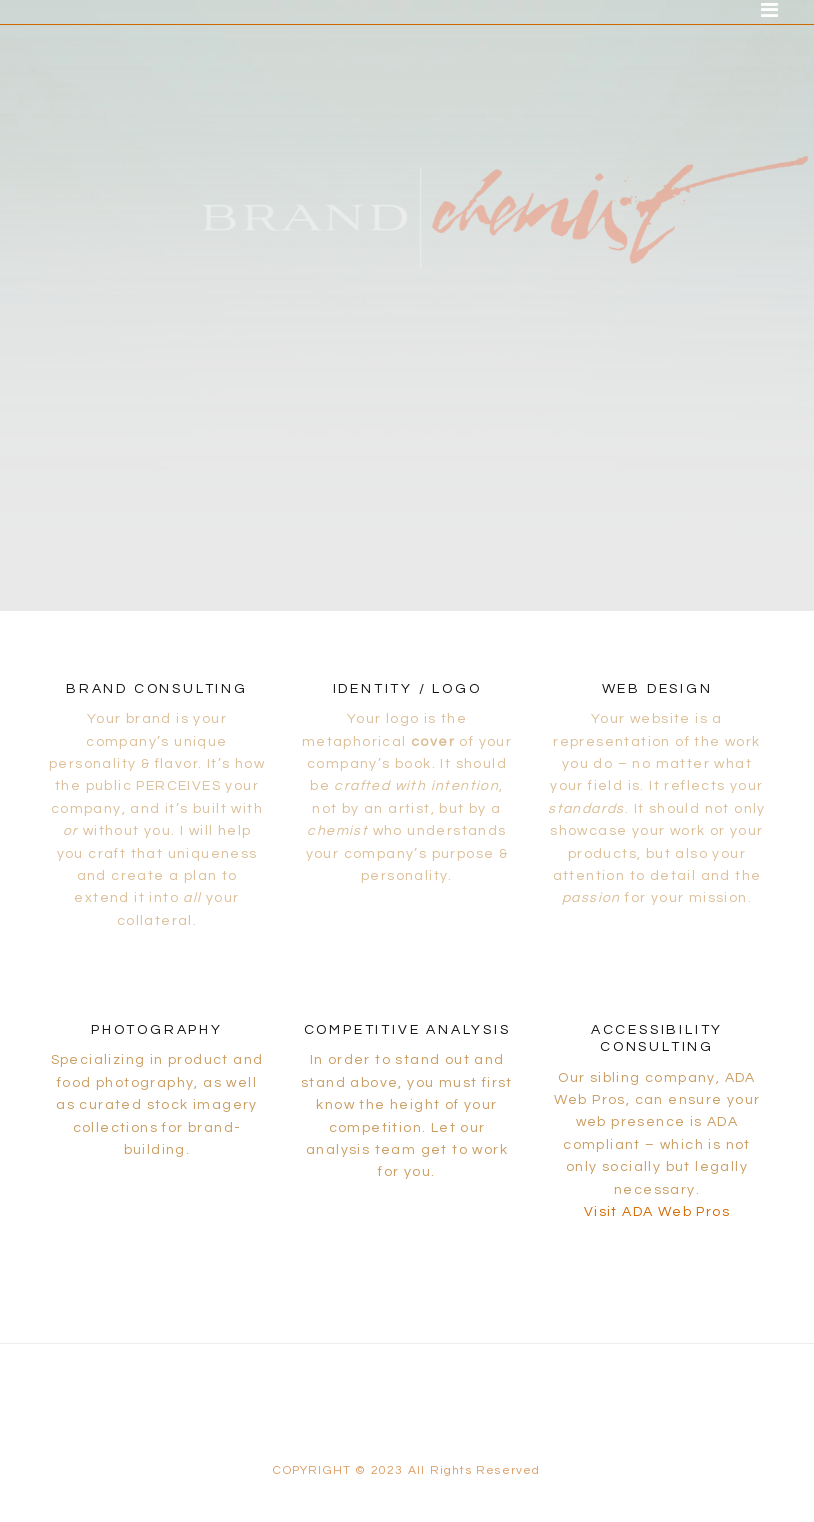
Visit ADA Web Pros (657, 1212)
